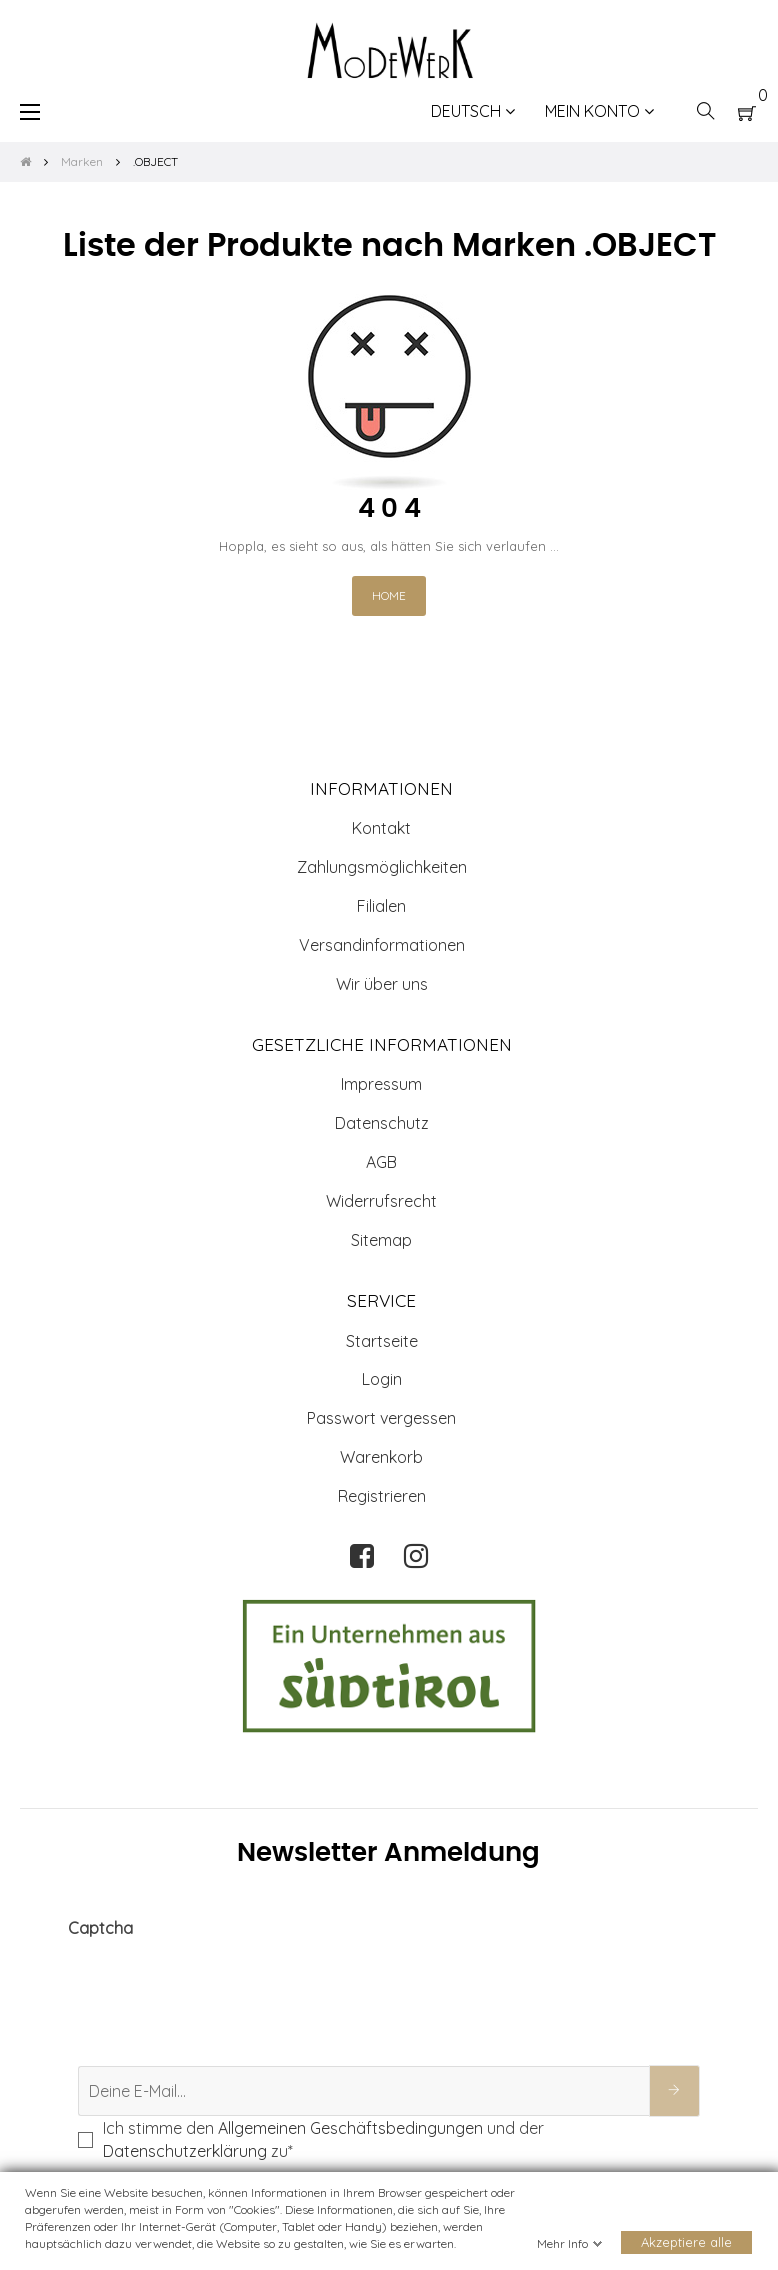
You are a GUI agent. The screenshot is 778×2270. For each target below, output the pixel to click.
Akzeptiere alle (686, 2243)
